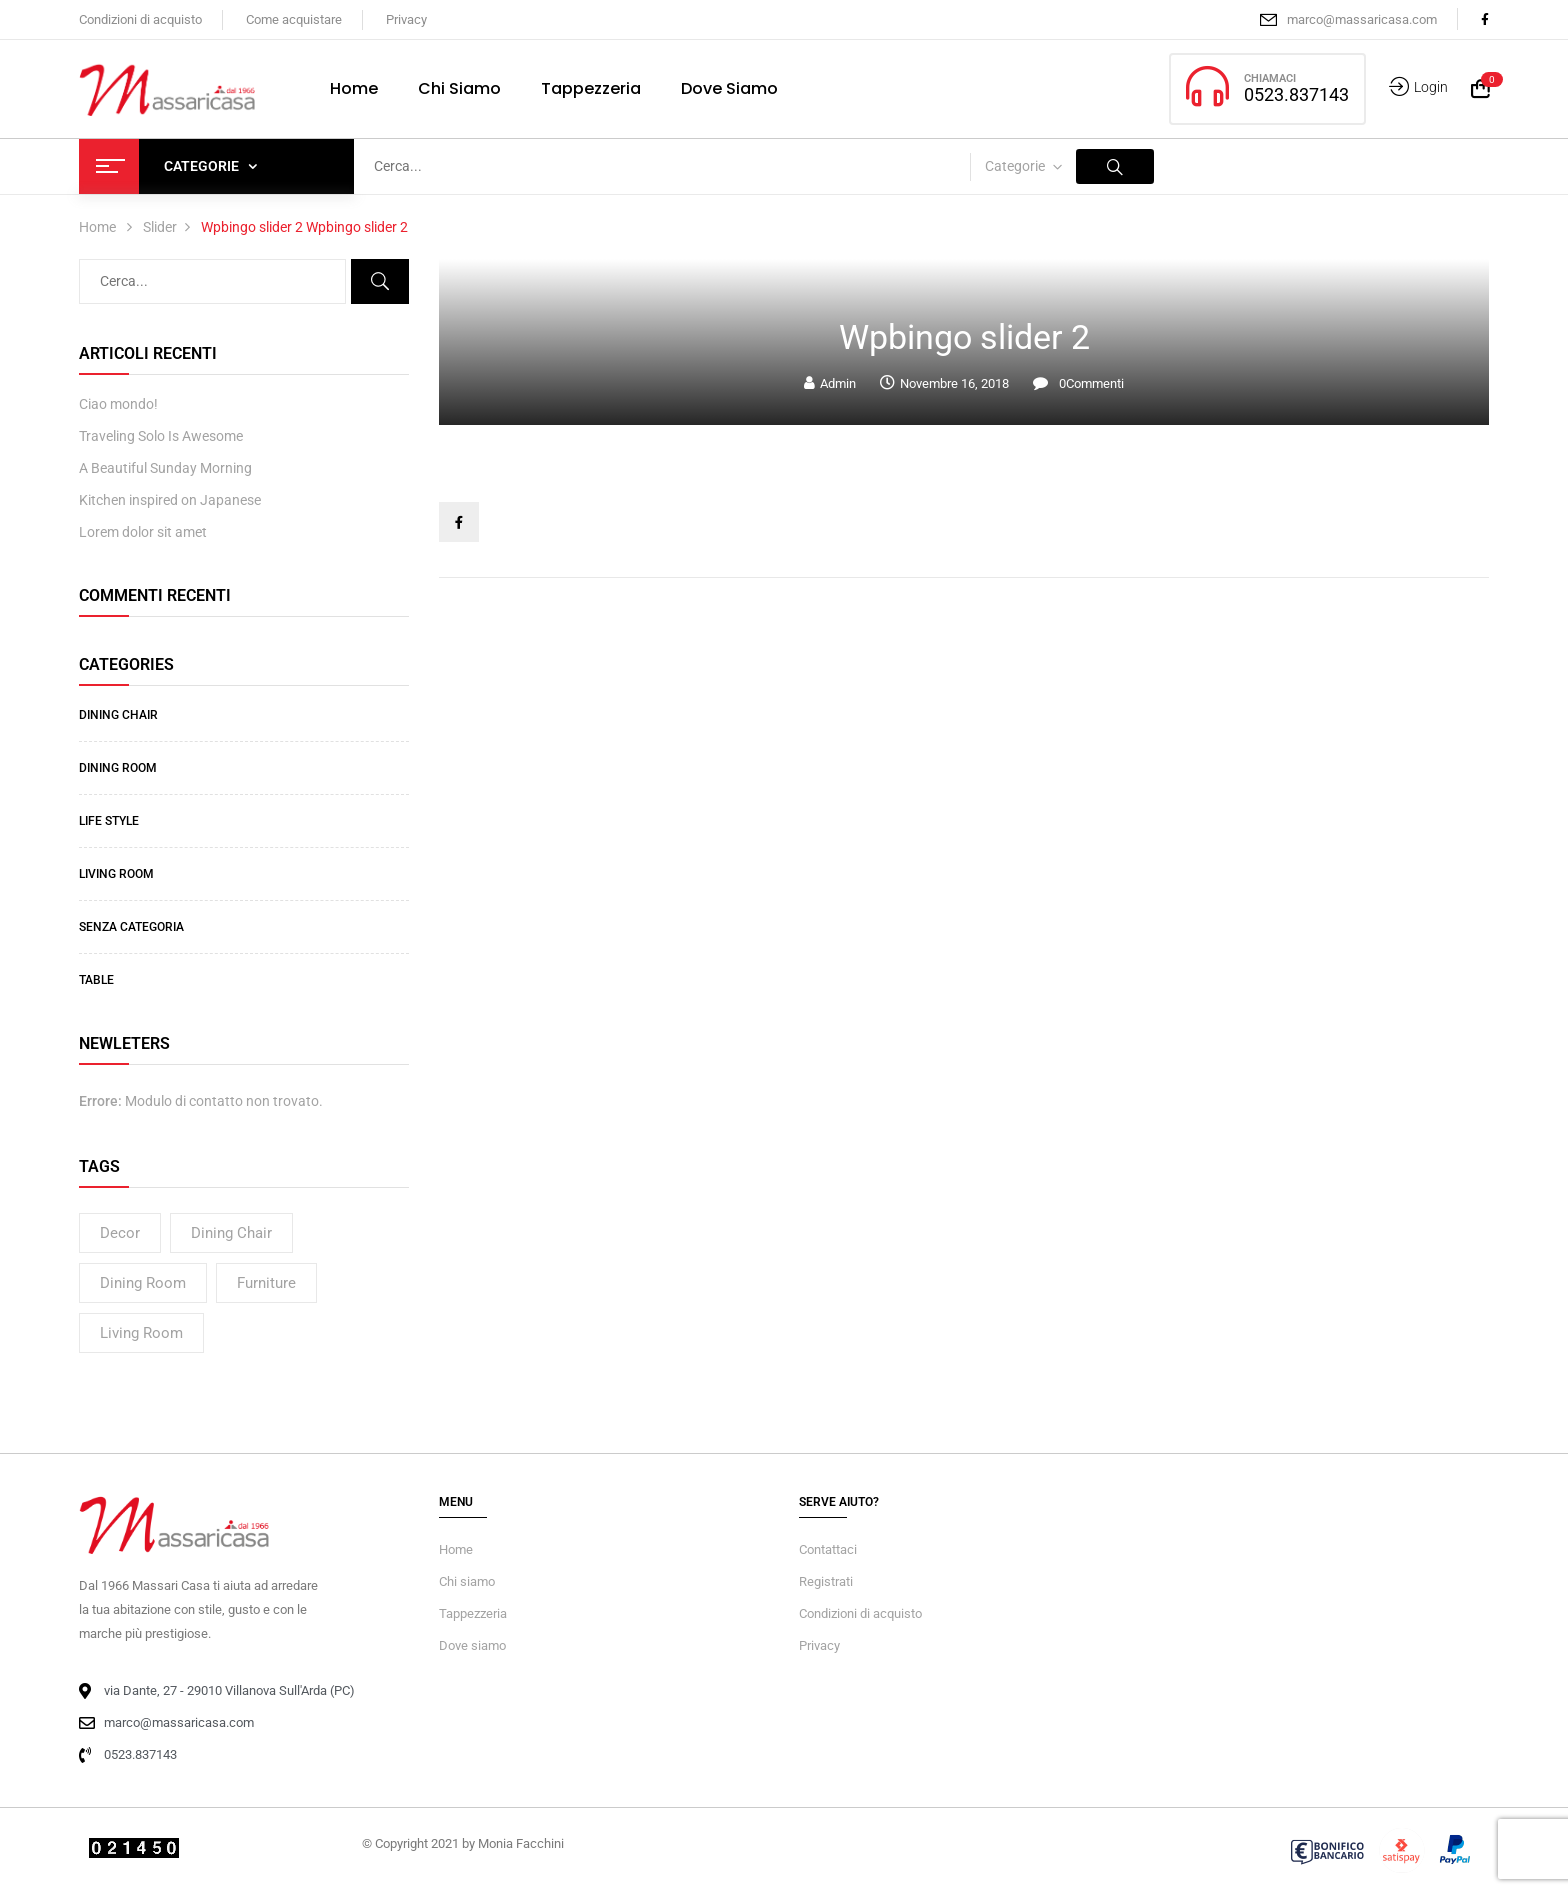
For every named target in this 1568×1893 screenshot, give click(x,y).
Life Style (109, 821)
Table (96, 980)
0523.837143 (1296, 94)
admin (838, 383)
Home (97, 227)
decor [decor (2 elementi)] (120, 1233)
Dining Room (118, 768)
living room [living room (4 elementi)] (141, 1333)
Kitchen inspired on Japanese (170, 500)
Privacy (406, 19)
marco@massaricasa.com (1362, 19)
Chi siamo (467, 1581)
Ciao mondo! (118, 404)
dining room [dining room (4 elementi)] (143, 1283)
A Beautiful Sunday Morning (165, 468)
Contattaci (828, 1549)
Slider (160, 227)
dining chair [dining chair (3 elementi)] (231, 1233)
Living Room (116, 874)
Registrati (826, 1581)
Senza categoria (131, 927)
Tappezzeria (473, 1613)
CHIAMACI (1270, 78)
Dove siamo (472, 1645)
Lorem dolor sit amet (143, 532)
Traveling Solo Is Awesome (161, 436)
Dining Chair (118, 715)
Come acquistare (294, 19)
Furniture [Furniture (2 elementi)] (266, 1283)
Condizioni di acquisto (140, 19)
